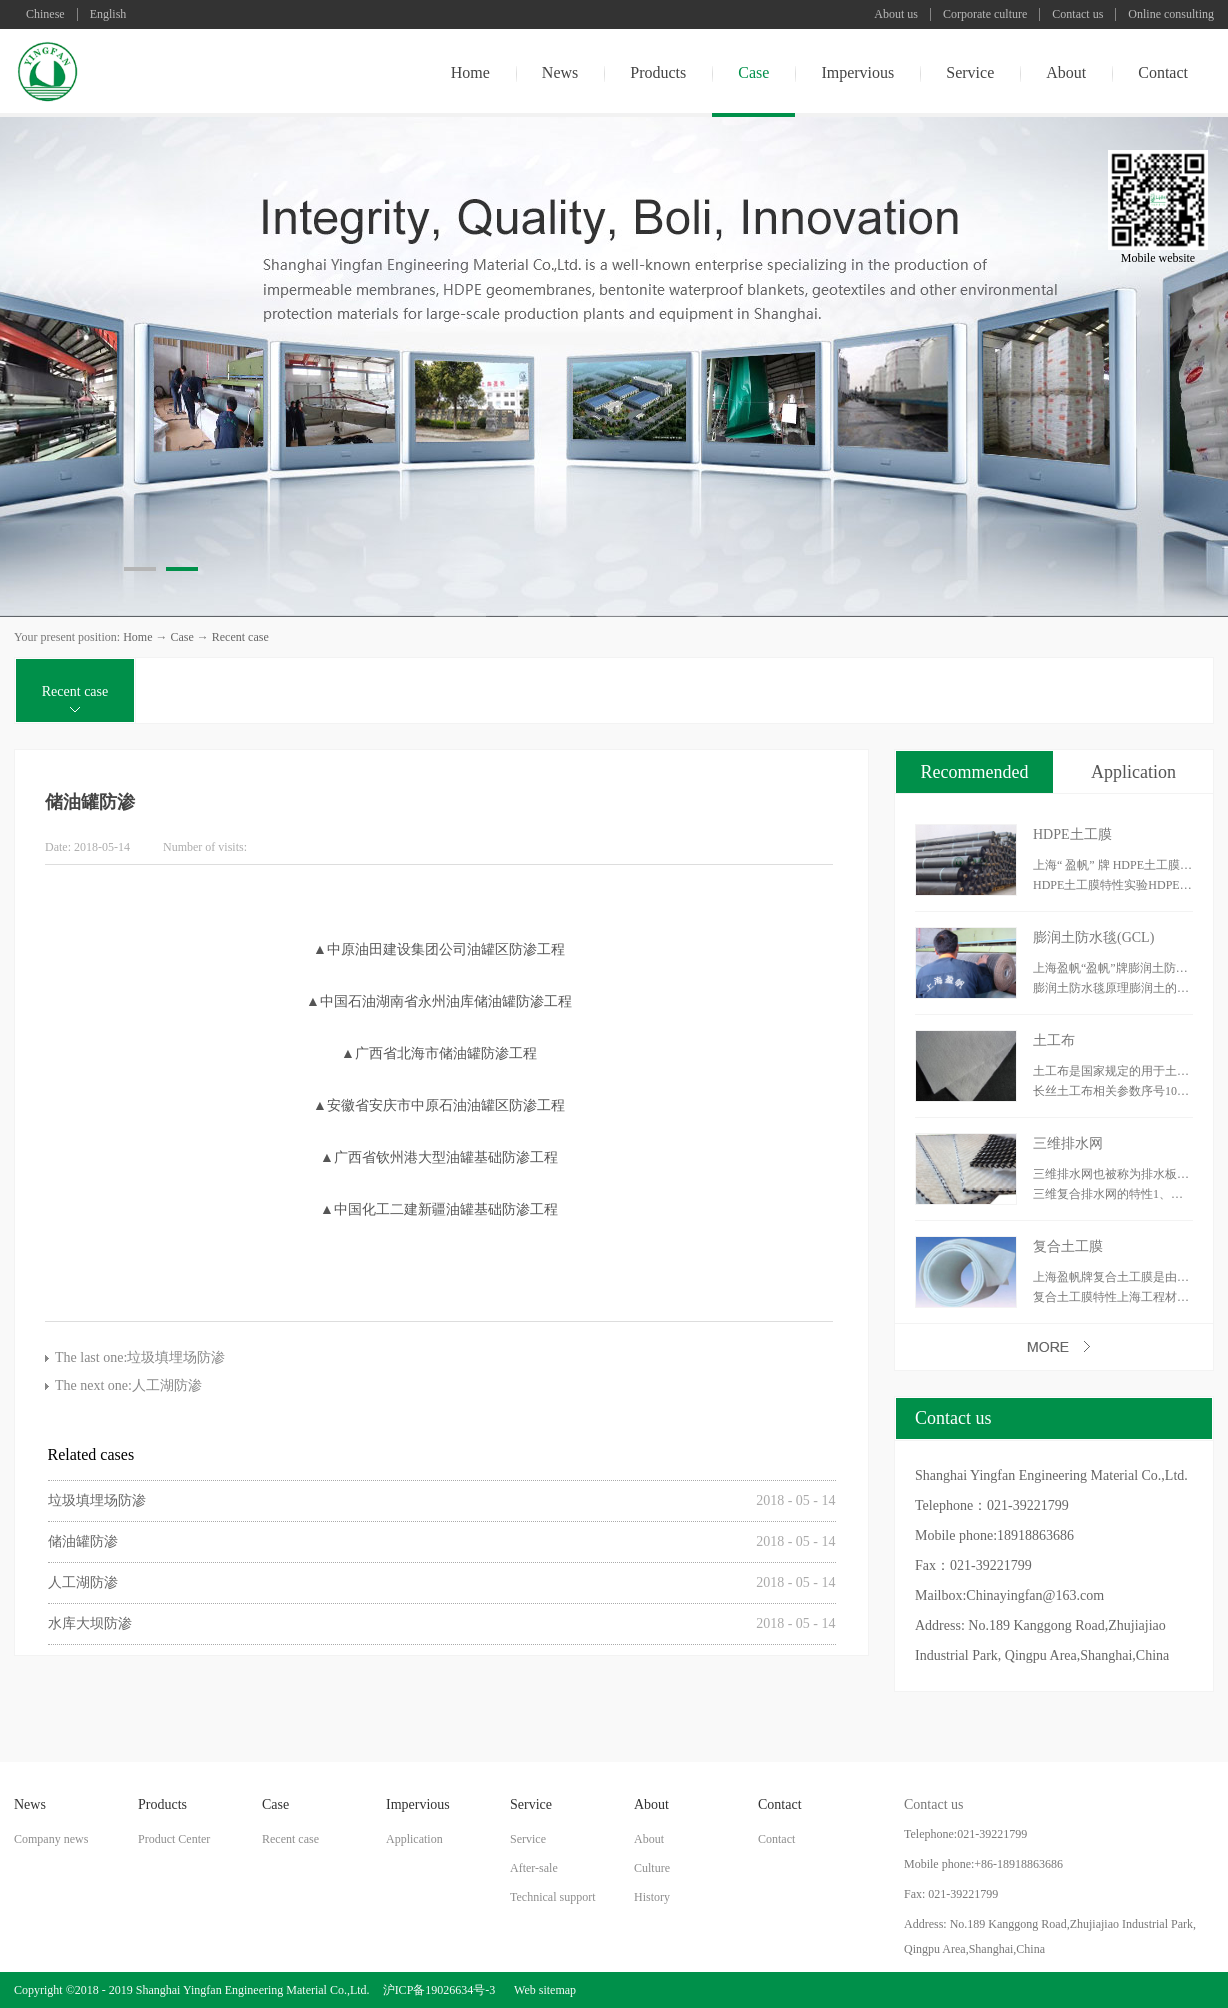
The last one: (140, 1357)
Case (181, 637)
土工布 (1054, 1040)
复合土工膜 (1068, 1246)
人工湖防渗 (83, 1582)
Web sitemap (542, 1990)
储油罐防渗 (83, 1541)
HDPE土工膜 (1072, 834)
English (108, 14)
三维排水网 (1068, 1143)
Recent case (240, 637)
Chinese (45, 14)
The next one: (128, 1385)
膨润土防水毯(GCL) (1093, 937)
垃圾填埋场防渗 (97, 1500)
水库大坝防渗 (90, 1623)
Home (470, 72)
